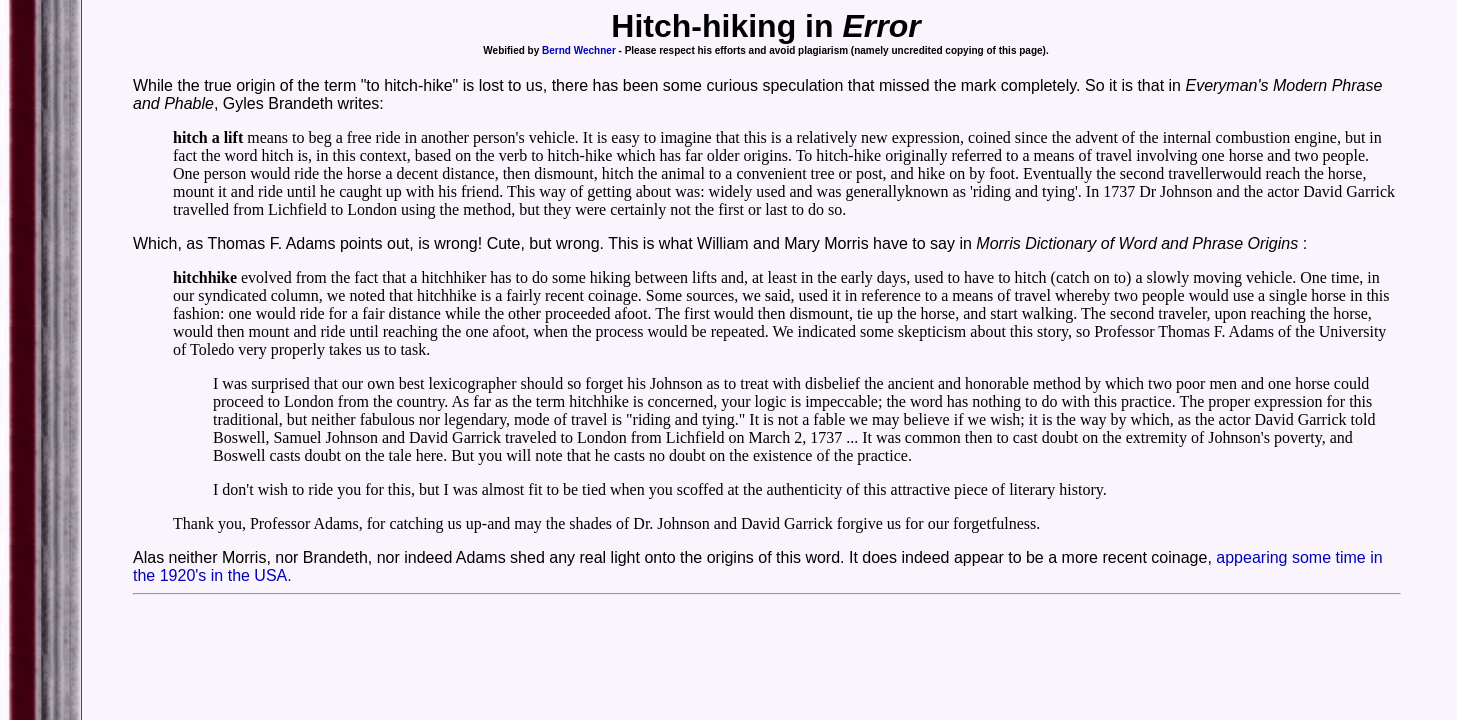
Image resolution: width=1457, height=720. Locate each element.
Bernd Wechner (579, 50)
